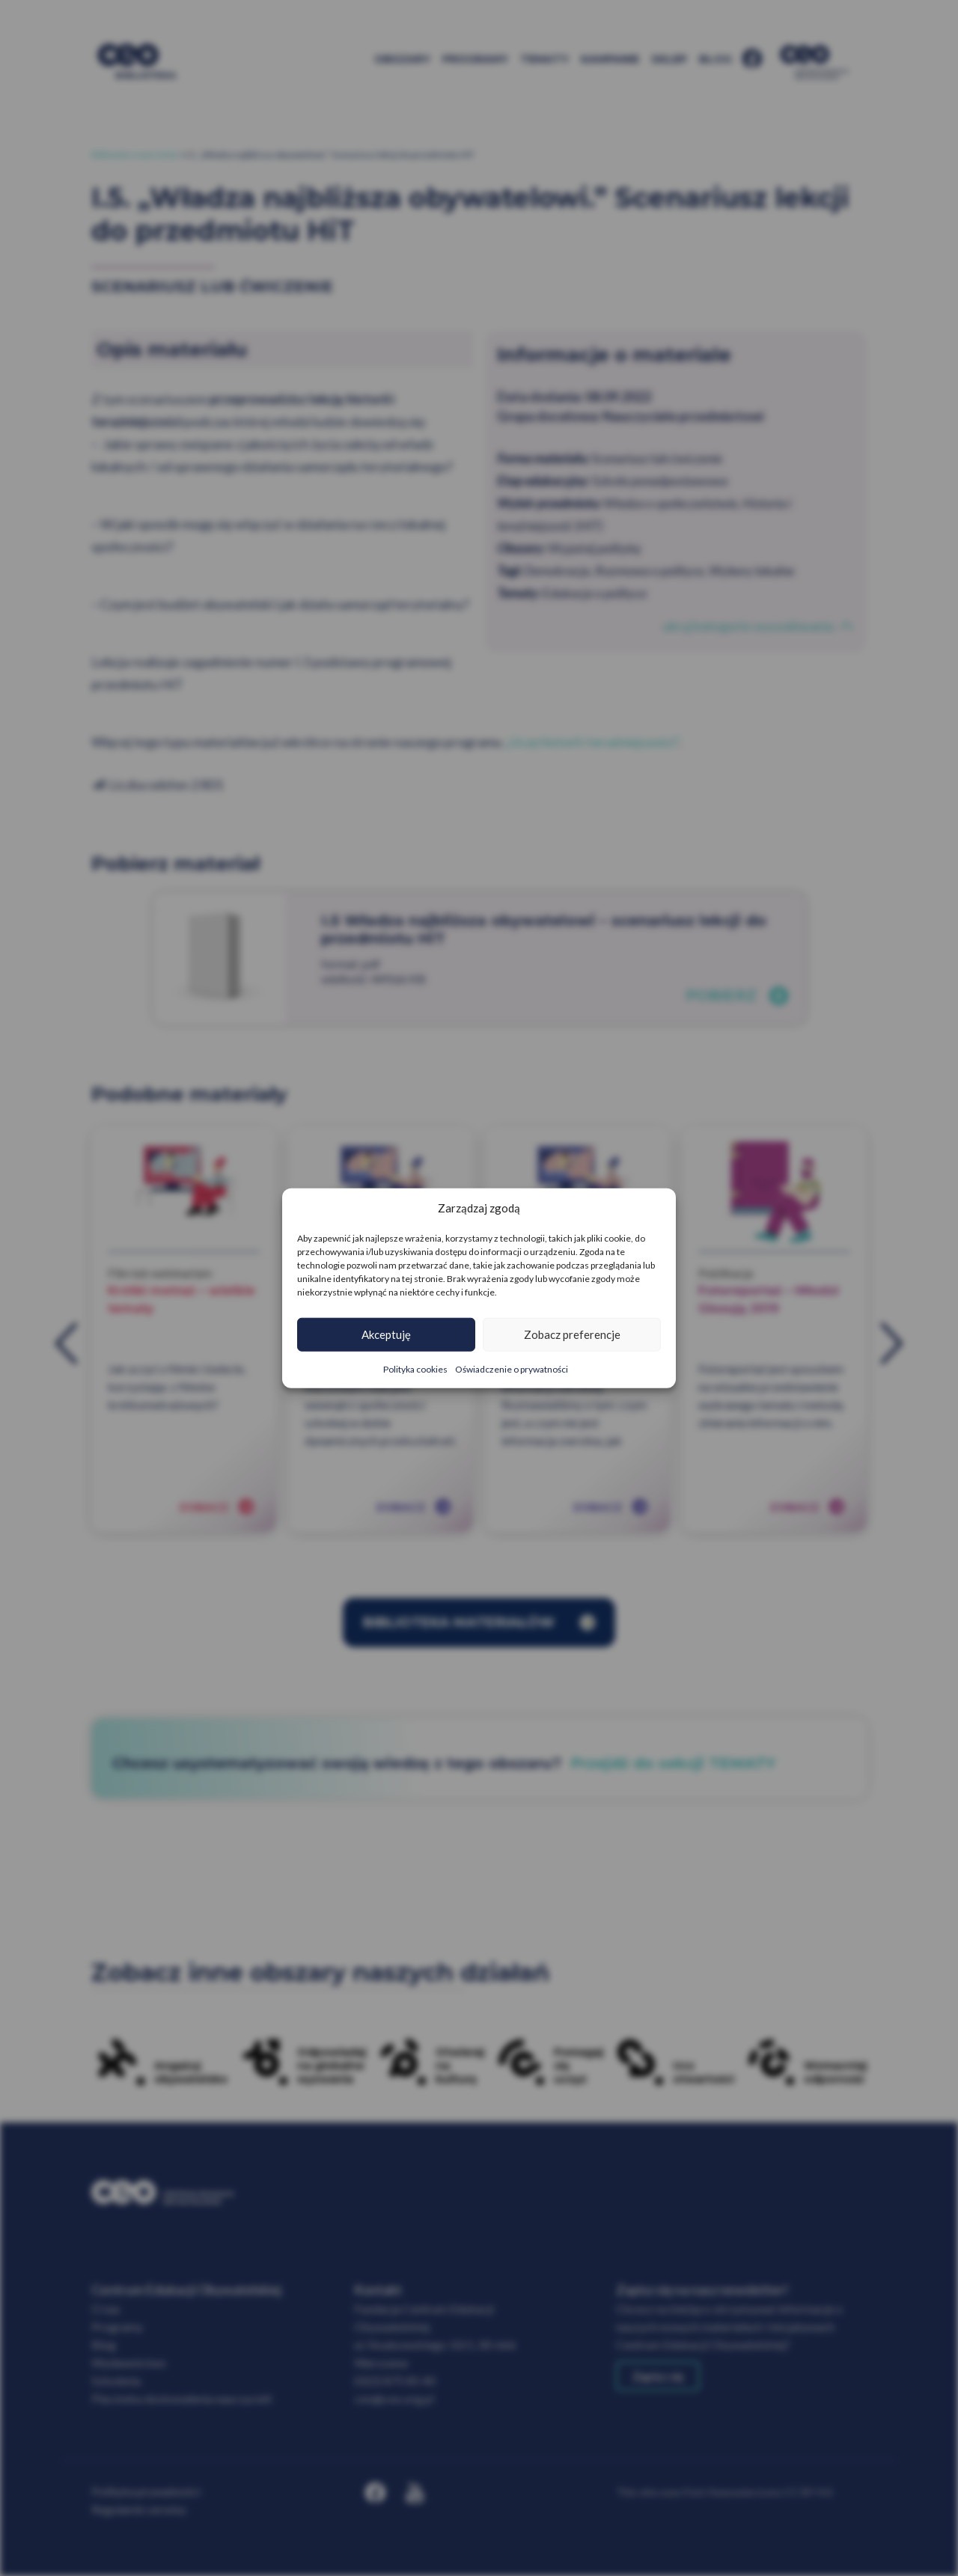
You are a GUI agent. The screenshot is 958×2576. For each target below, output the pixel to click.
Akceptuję (386, 1334)
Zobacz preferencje (572, 1334)
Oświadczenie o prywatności (511, 1368)
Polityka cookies (415, 1368)
